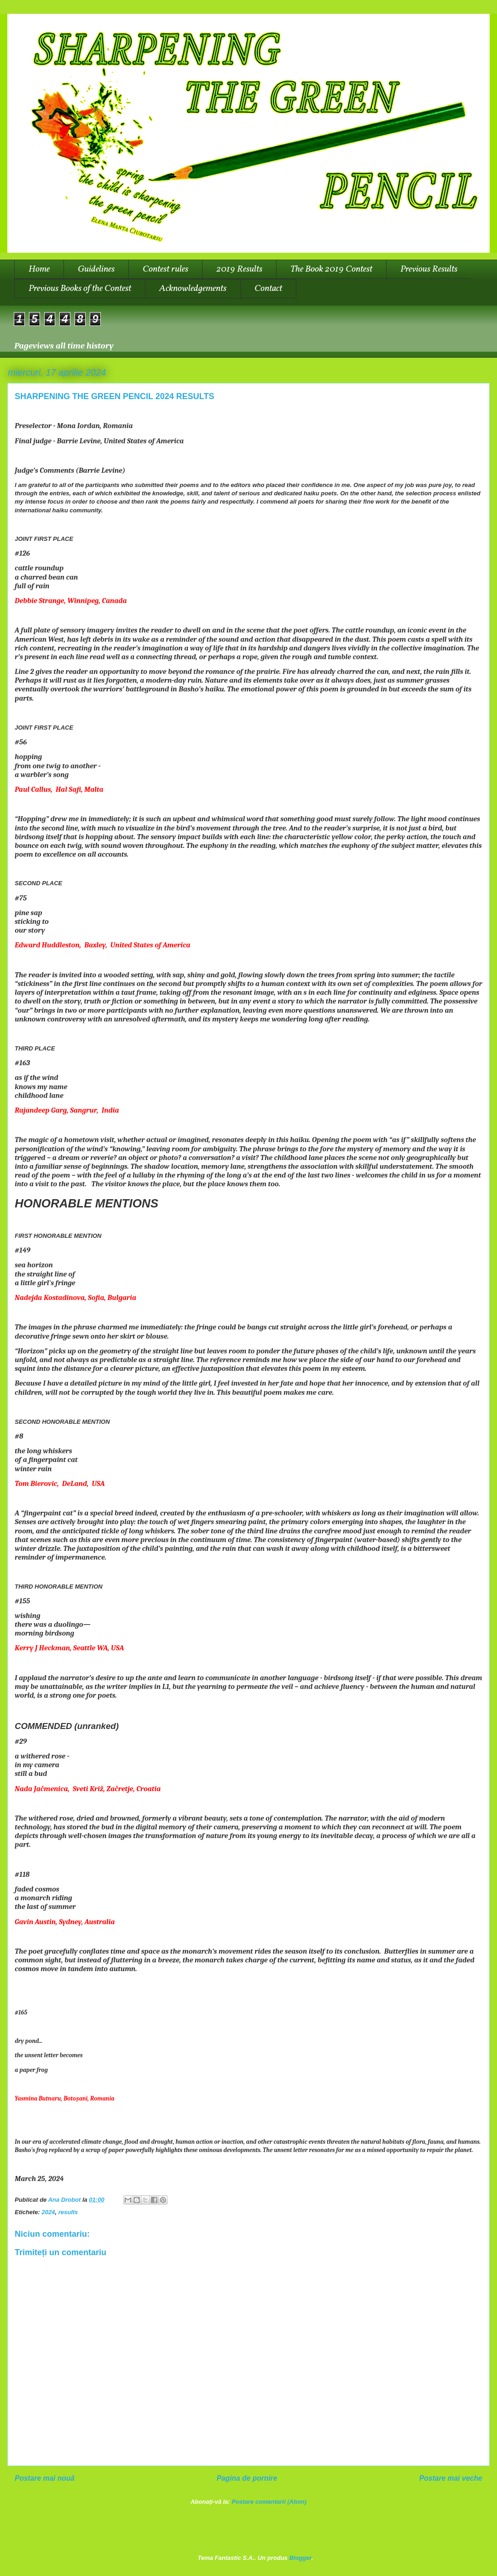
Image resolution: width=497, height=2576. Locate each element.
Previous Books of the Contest (80, 288)
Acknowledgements (192, 288)
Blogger (300, 2557)
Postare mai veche (450, 2478)
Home (39, 269)
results (68, 2212)
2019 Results (239, 269)
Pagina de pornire (247, 2478)
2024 (48, 2212)
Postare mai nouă (45, 2478)
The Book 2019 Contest (331, 269)
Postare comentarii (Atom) (269, 2501)
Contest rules (165, 269)
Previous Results (428, 269)
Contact (268, 288)
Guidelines (96, 269)
